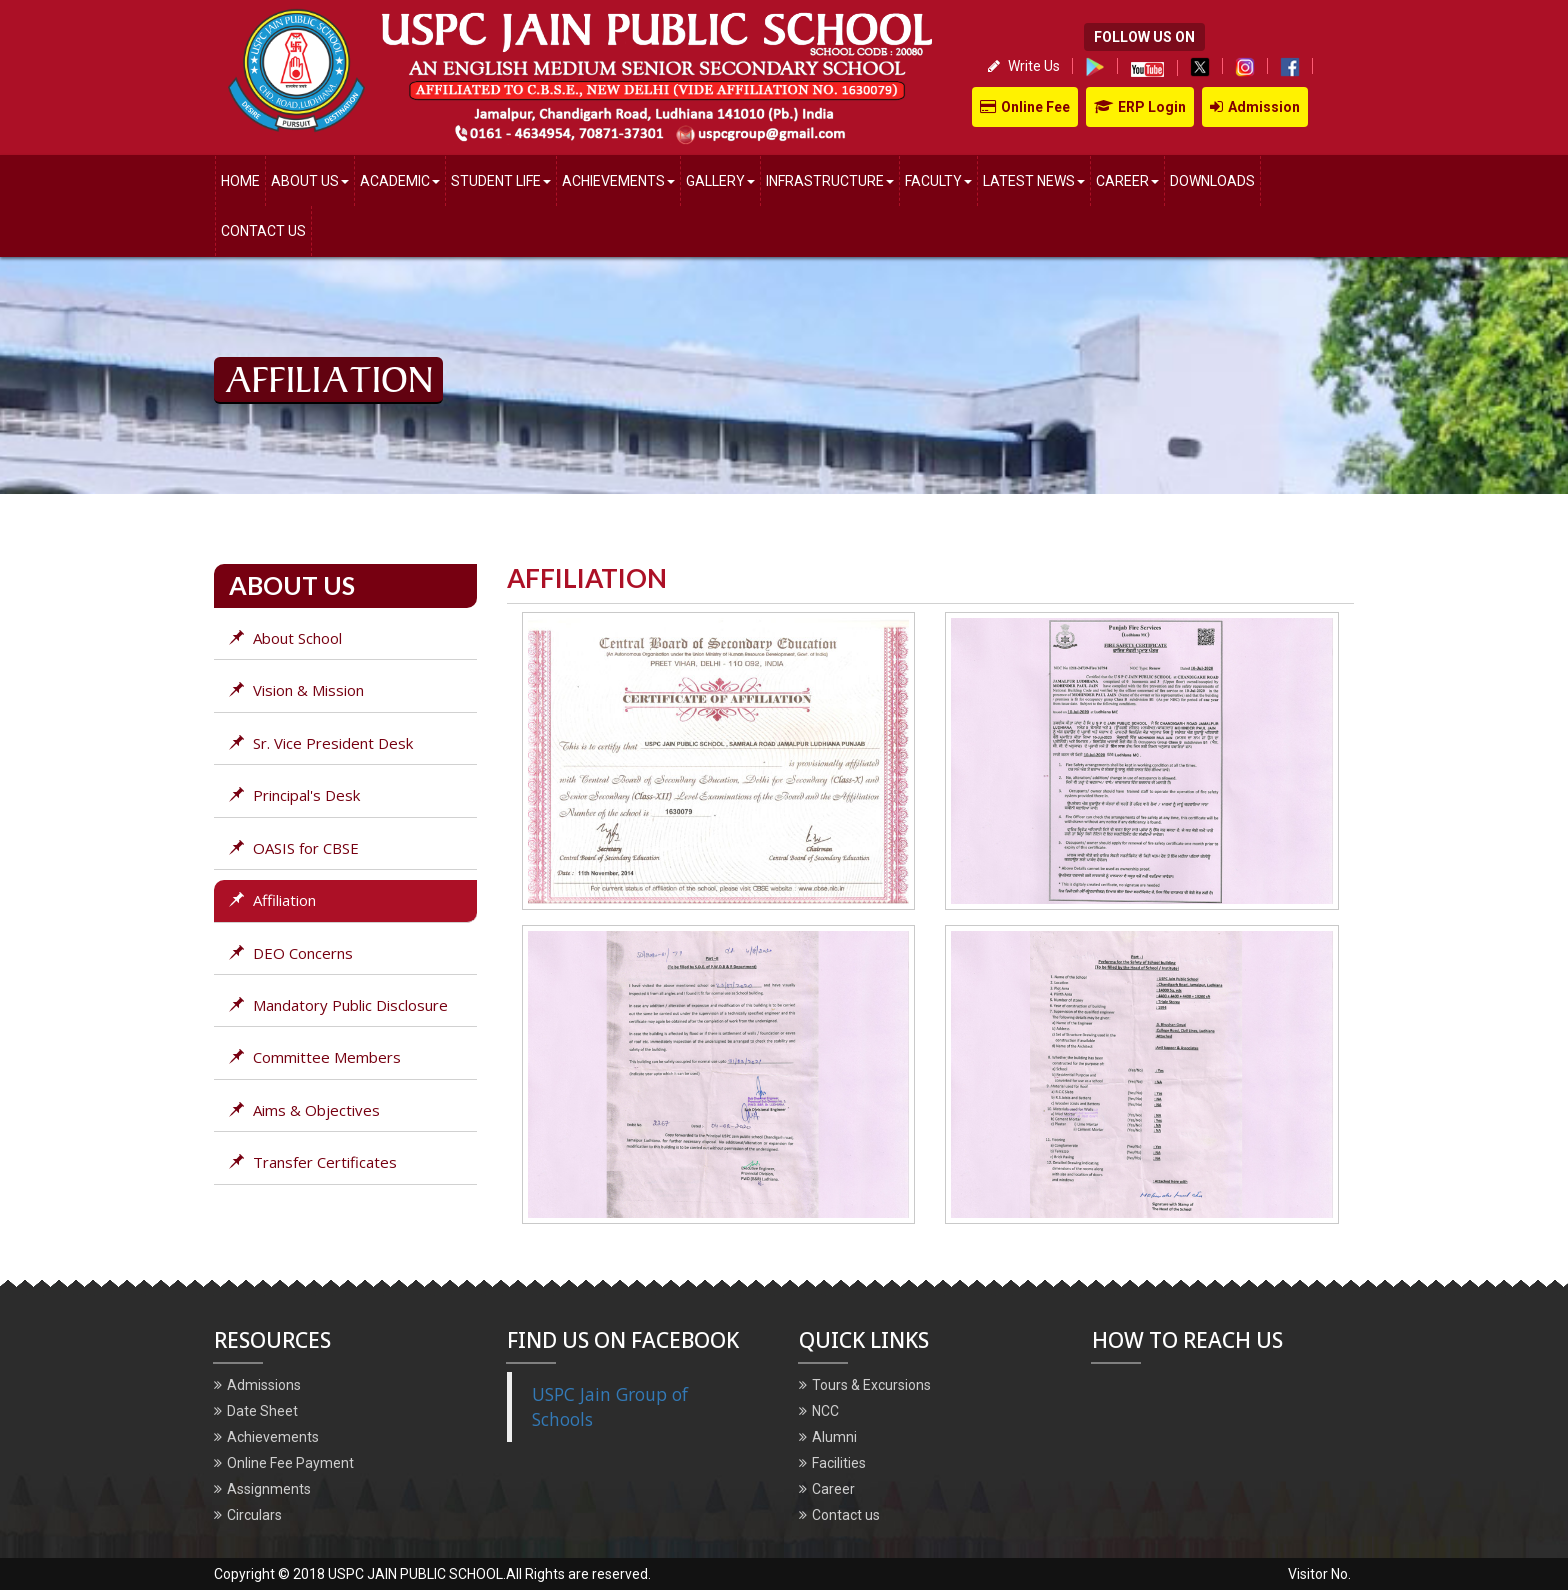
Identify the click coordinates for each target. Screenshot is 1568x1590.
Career (1127, 181)
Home (240, 181)
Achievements (618, 181)
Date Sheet (256, 1411)
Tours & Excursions (865, 1385)
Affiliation (272, 900)
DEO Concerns (291, 953)
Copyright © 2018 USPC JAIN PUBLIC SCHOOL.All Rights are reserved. (432, 1574)
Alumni (828, 1437)
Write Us (1024, 66)
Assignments (262, 1489)
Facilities (832, 1463)
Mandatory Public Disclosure (338, 1005)
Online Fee (1025, 107)
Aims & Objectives (304, 1110)
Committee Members (315, 1057)
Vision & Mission (296, 690)
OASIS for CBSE (294, 848)
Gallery (720, 181)
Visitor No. (1321, 1574)
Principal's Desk (294, 795)
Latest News (1034, 181)
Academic (400, 181)
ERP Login (1140, 107)
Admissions (257, 1385)
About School (285, 638)
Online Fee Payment (284, 1463)
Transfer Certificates (313, 1162)
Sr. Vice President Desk (321, 743)
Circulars (248, 1515)
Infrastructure (830, 181)
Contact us (839, 1515)
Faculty (938, 181)
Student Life (501, 181)
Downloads (1212, 181)
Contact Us (263, 231)
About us (313, 172)
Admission (1255, 107)
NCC (819, 1411)
